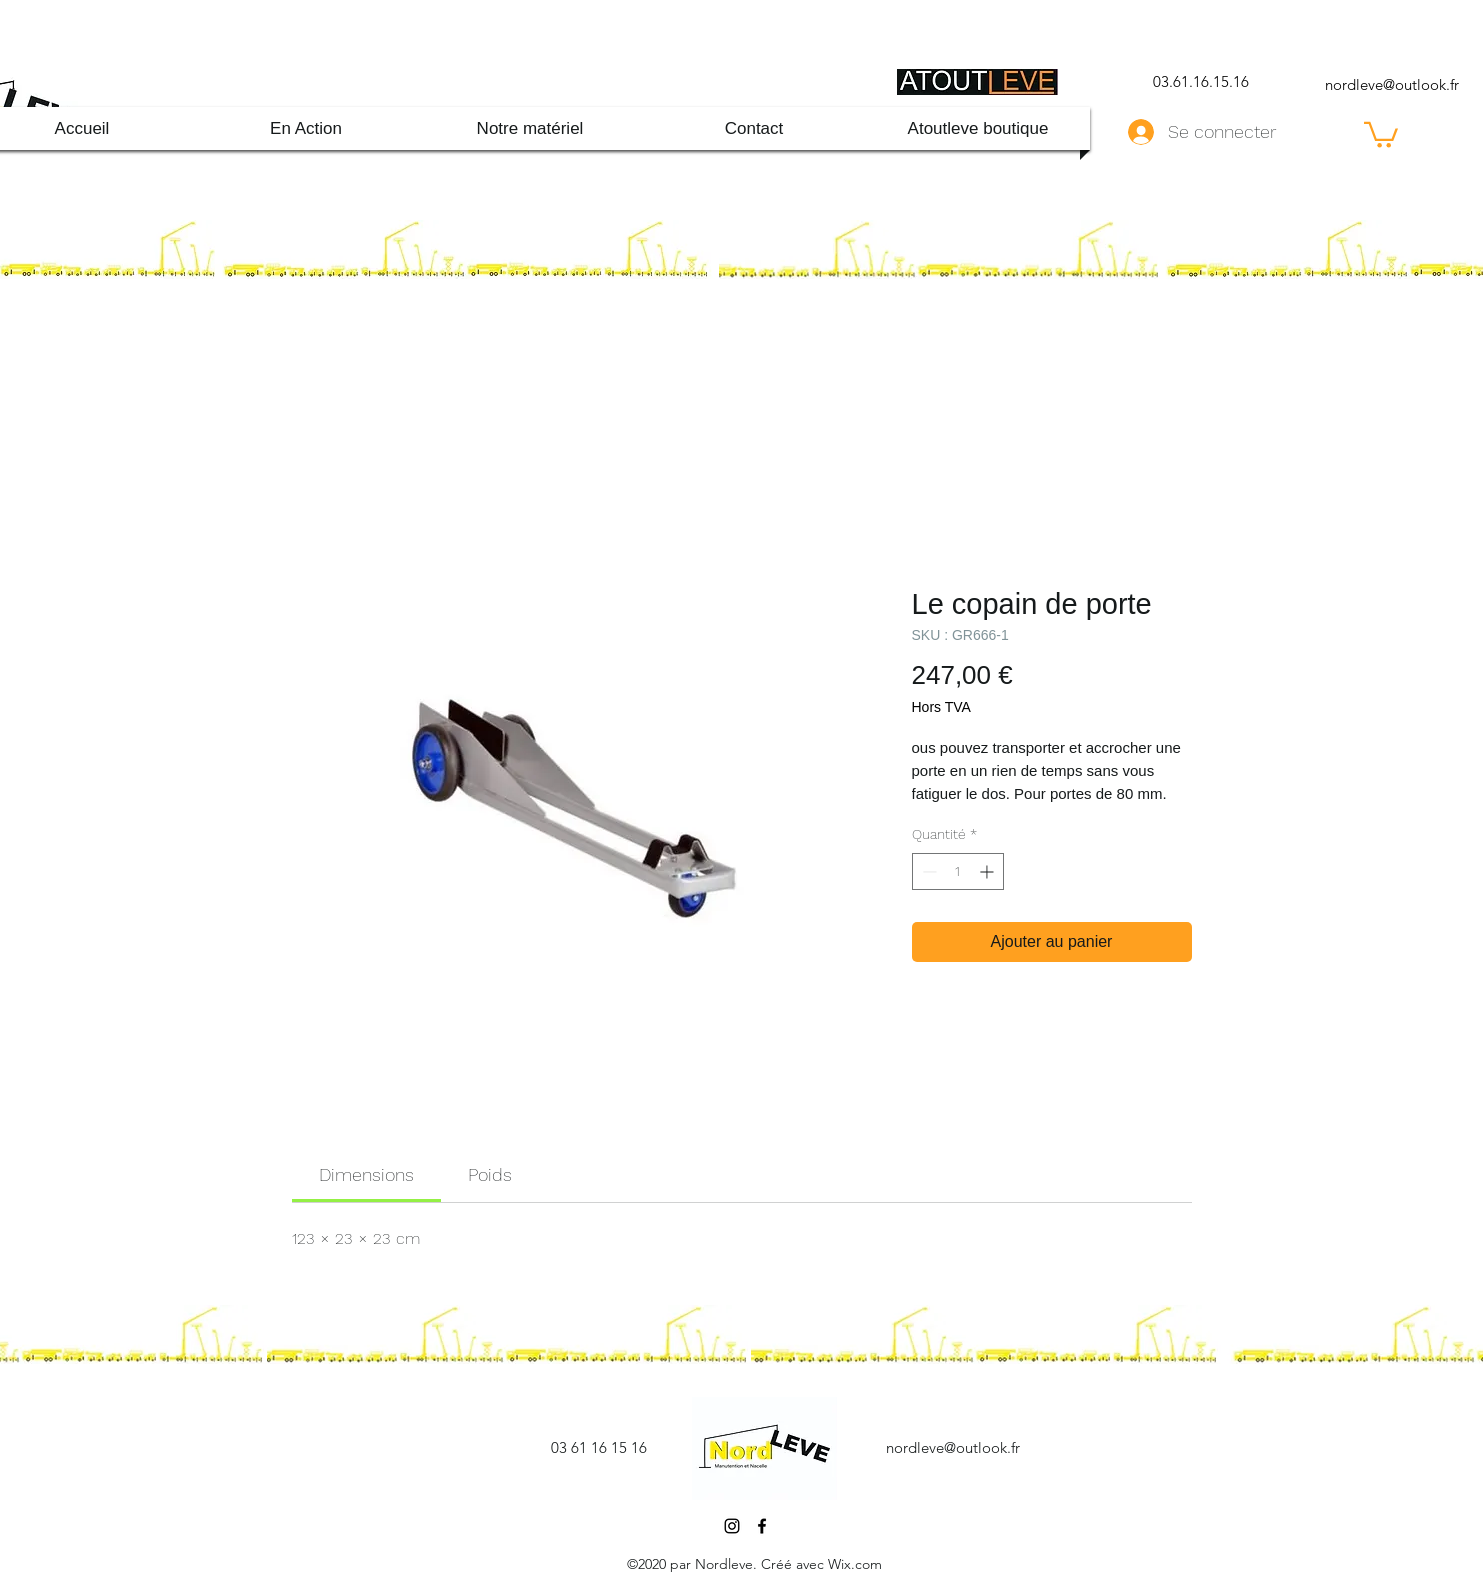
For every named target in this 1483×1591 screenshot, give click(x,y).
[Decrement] (927, 871)
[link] (366, 1174)
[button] (1381, 133)
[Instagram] (732, 1526)
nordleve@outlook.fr (1392, 84)
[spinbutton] (958, 871)
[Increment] (988, 871)
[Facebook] (762, 1526)
